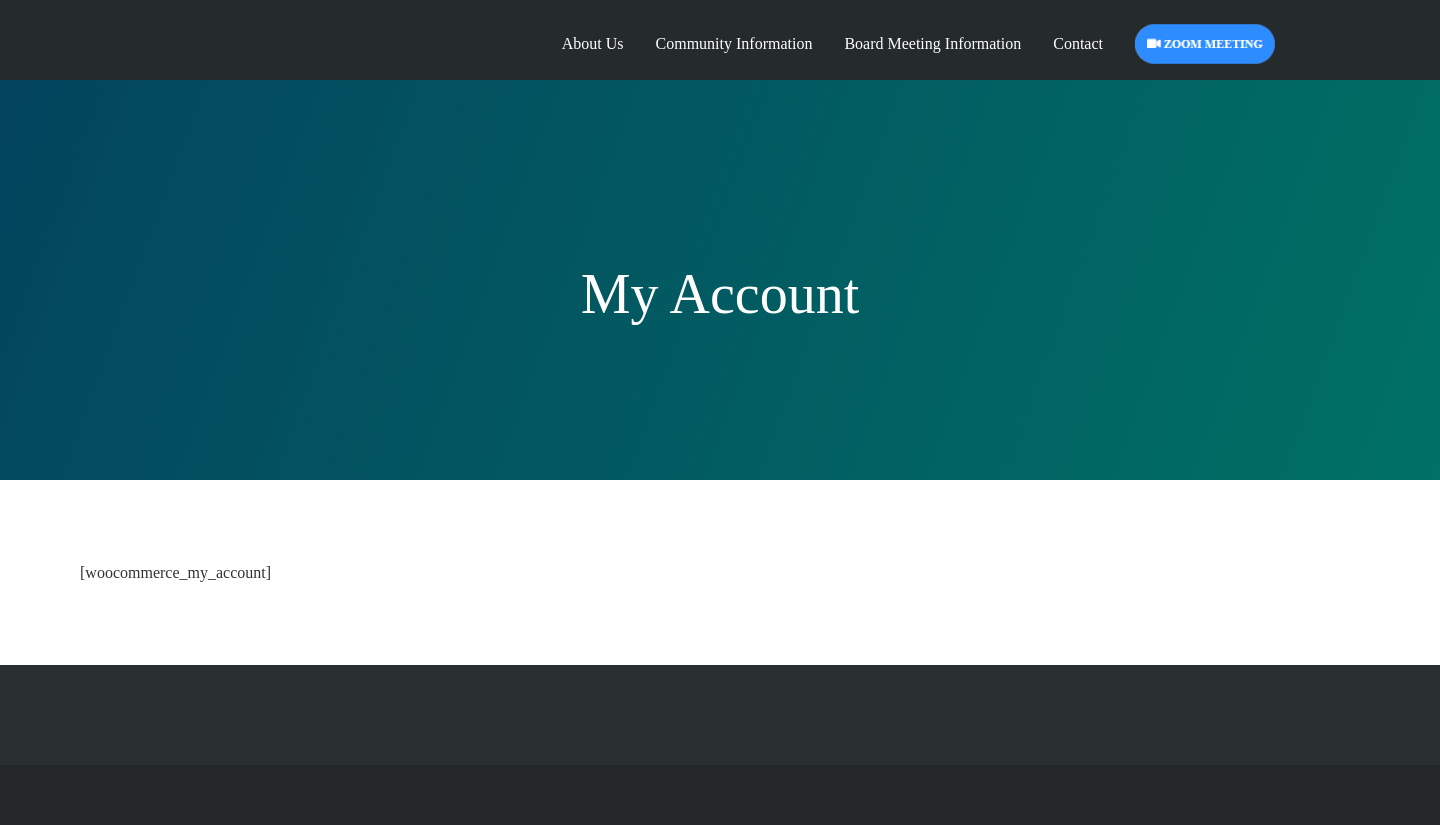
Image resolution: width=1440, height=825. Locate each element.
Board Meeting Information (932, 43)
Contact (1078, 43)
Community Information (734, 43)
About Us (593, 43)
